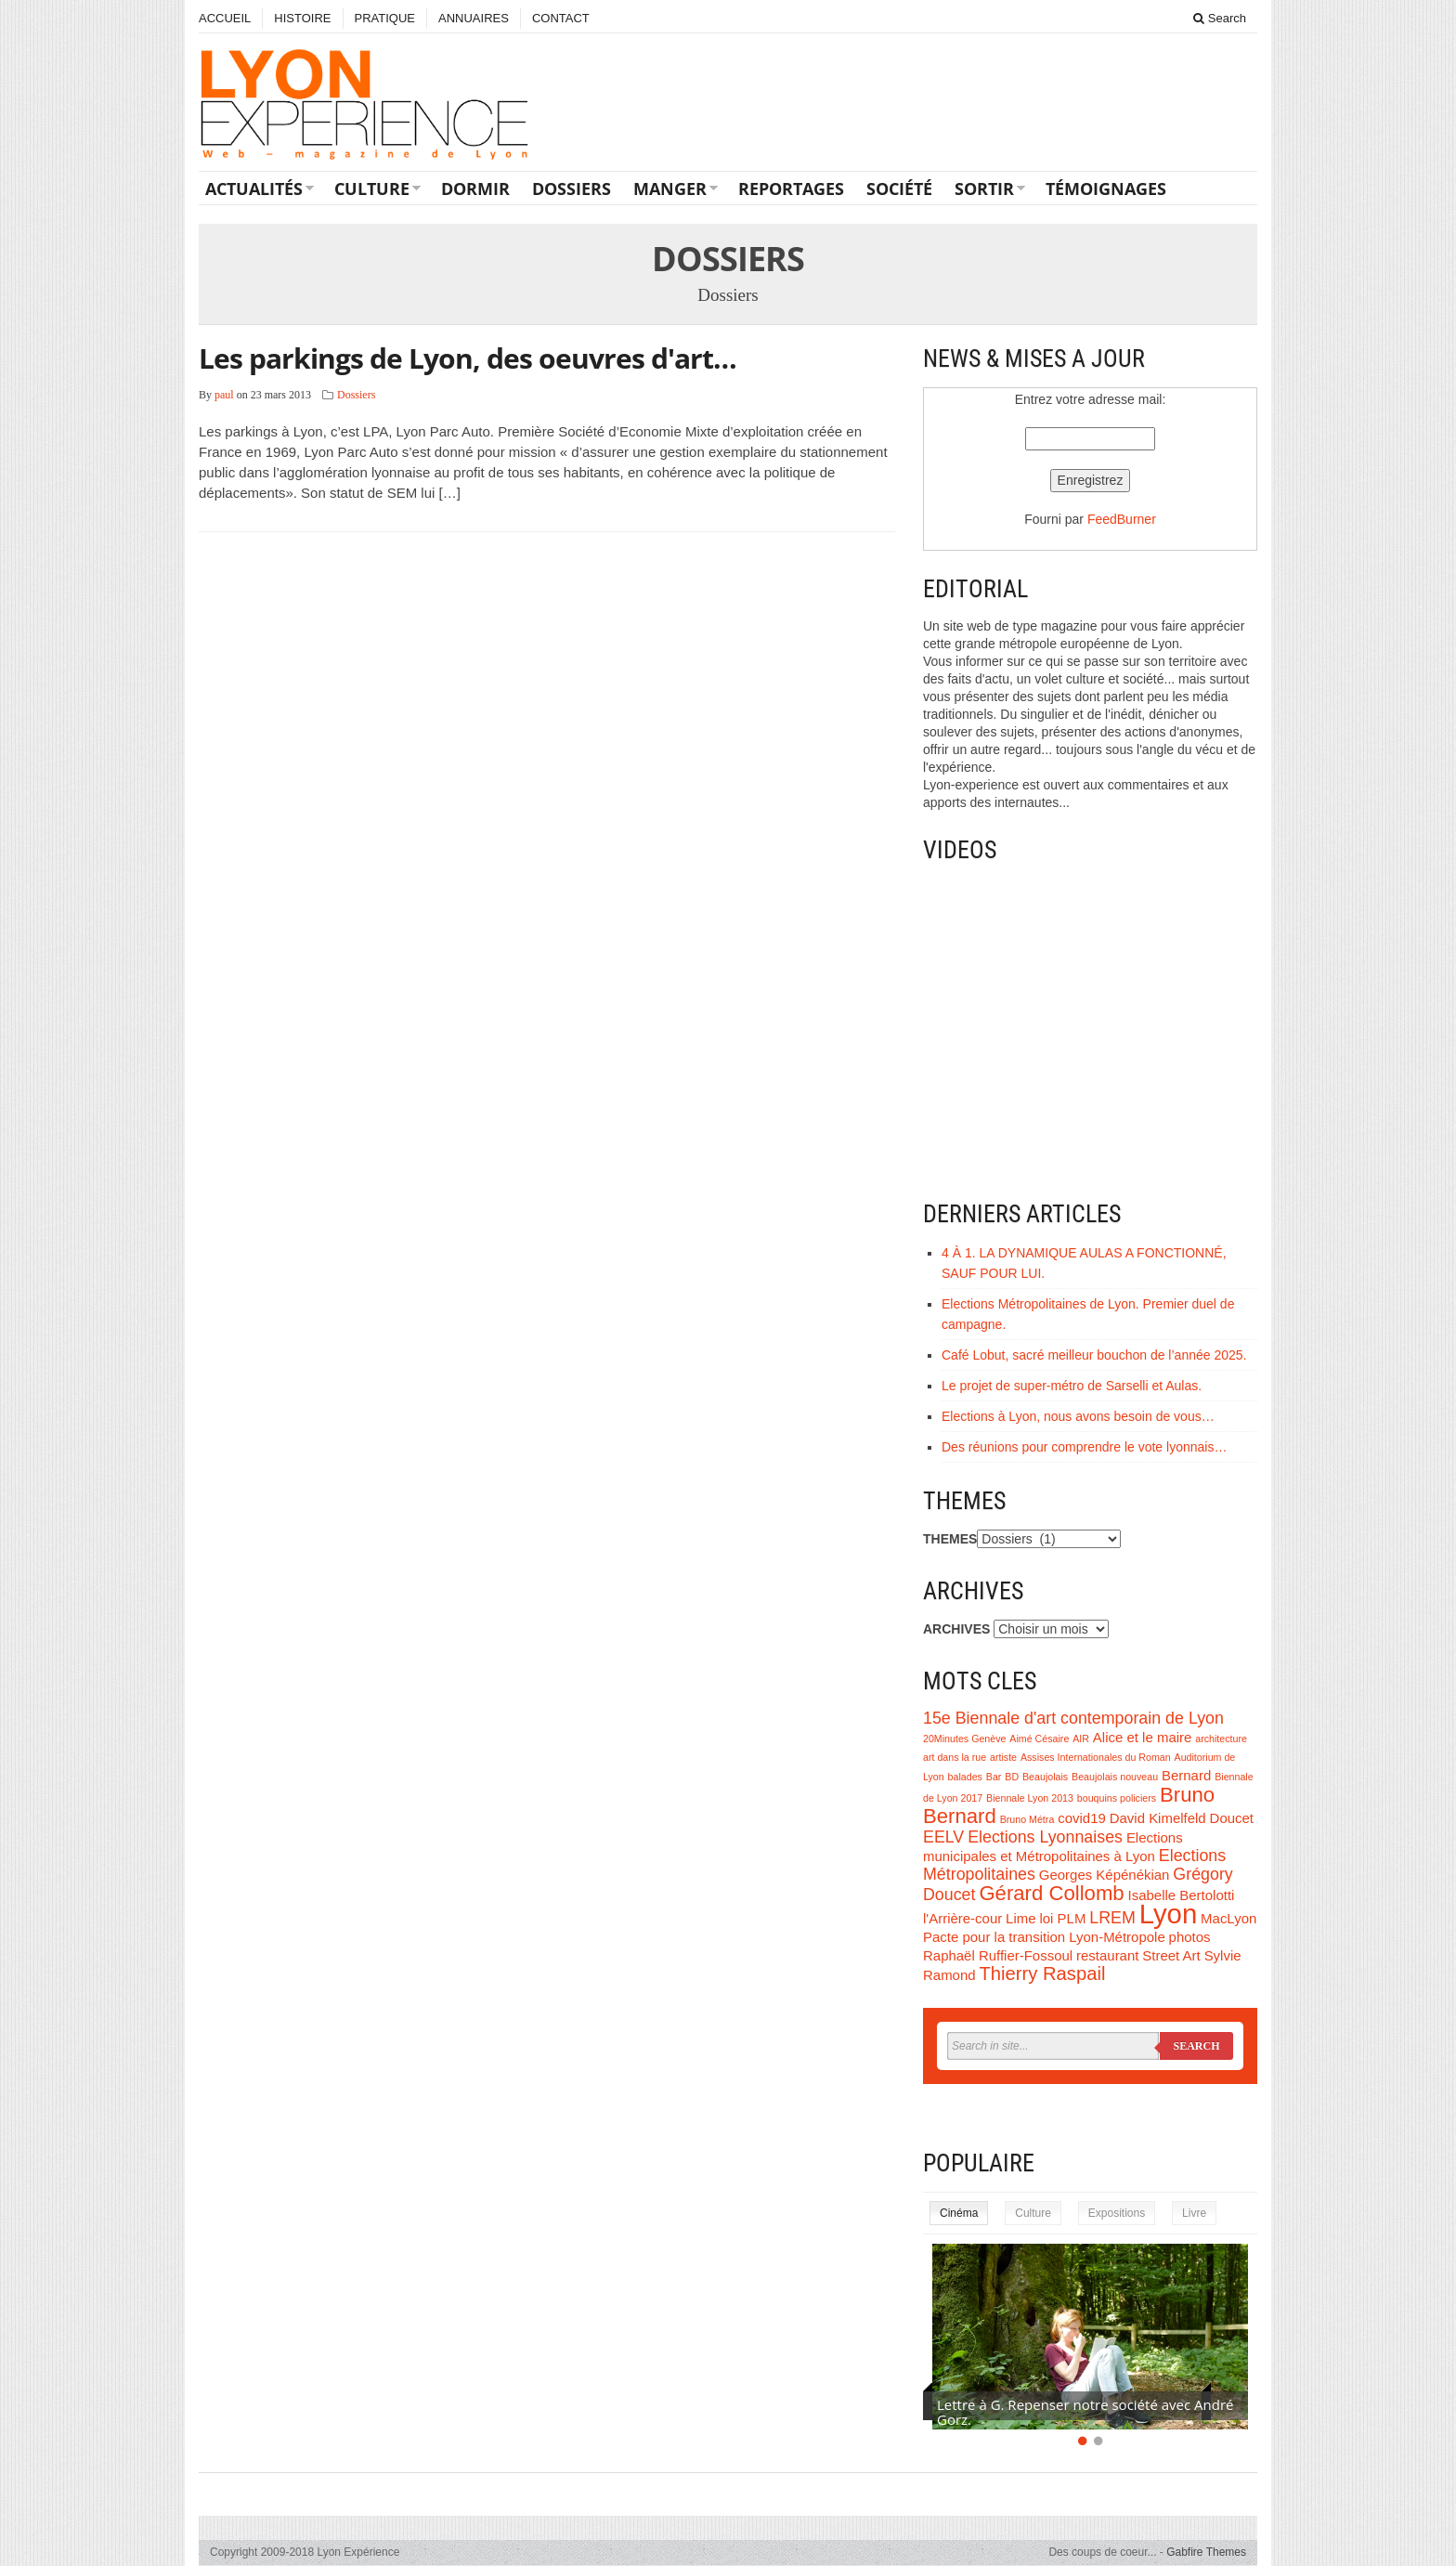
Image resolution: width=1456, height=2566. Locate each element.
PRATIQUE (385, 18)
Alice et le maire (1142, 1737)
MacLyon (1228, 1918)
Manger (670, 188)
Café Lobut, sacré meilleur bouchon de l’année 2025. (1094, 1355)
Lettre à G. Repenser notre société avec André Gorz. (1085, 2412)
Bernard (1186, 1775)
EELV (943, 1837)
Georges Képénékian (1104, 1874)
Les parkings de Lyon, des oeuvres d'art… (467, 358)
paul (224, 394)
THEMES (950, 1538)
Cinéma (959, 2213)
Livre (1194, 2213)
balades (965, 1776)
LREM (1112, 1917)
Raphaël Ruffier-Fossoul (997, 1955)
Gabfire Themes (1206, 2552)
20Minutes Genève (964, 1738)
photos (1190, 1937)
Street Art (1171, 1955)
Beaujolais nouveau (1115, 1776)
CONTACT (561, 18)
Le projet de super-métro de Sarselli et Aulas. (1072, 1385)
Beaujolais (1045, 1776)
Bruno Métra (1027, 1819)
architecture (1221, 1738)
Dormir (475, 188)
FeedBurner (1121, 519)
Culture (372, 188)
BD (1012, 1776)
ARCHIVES (956, 1629)
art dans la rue (954, 1757)
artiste (1003, 1757)
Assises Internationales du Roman (1095, 1757)
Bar (994, 1776)
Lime (1020, 1918)
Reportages (791, 188)
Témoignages (1106, 188)
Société (899, 188)
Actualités (254, 188)
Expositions (1116, 2213)
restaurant (1107, 1955)
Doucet (1232, 1818)
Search (1219, 18)
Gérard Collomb (1051, 1893)
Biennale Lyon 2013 (1029, 1798)
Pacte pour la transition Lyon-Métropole (1044, 1937)
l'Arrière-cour (962, 1918)
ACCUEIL (225, 18)
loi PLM (1062, 1918)
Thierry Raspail (1042, 1973)
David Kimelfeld (1158, 1818)
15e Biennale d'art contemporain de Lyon (1073, 1718)
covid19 (1082, 1818)
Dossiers (571, 188)
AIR (1080, 1738)
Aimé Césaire (1039, 1738)
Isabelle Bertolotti (1181, 1895)
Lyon (1168, 1913)
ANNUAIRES (473, 18)
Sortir (984, 188)
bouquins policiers (1116, 1798)
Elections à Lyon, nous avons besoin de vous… (1078, 1416)
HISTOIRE (302, 18)
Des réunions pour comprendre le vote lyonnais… (1084, 1446)
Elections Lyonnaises (1045, 1837)
